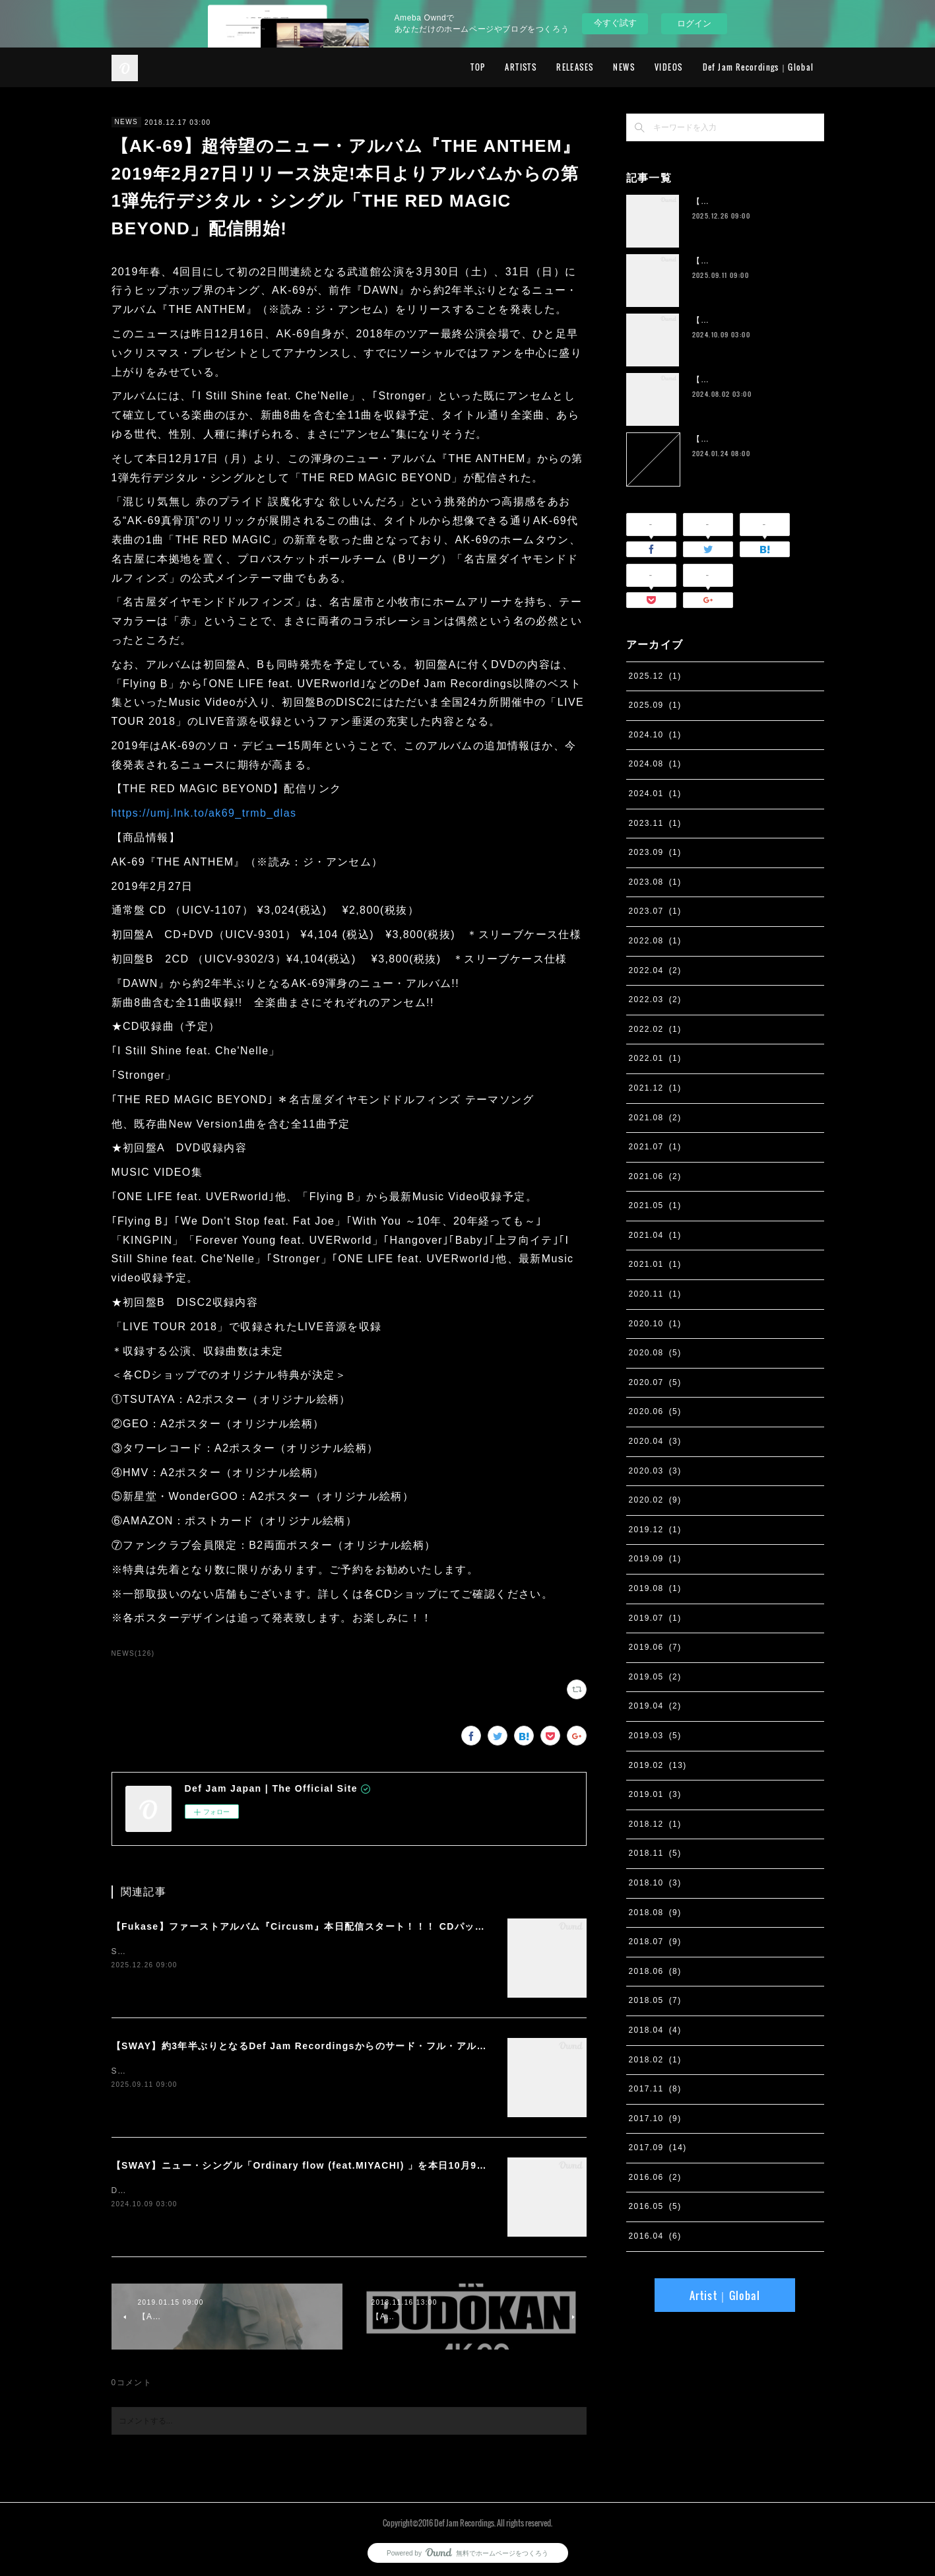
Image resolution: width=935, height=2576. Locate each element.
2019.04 (655, 1706)
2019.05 (655, 1676)
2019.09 (655, 1558)
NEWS (624, 67)
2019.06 (655, 1647)
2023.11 (655, 823)
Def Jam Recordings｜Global (758, 67)
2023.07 (655, 911)
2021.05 (655, 1205)
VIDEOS (668, 67)
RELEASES (574, 67)
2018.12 (655, 1824)
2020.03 (655, 1470)
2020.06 (655, 1411)
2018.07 (655, 1941)
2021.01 (655, 1264)
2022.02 (655, 1029)
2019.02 (658, 1765)
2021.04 (655, 1235)
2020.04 (655, 1441)
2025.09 (655, 705)
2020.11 (655, 1294)
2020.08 (655, 1352)
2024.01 (655, 793)
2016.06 (655, 2177)
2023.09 (655, 852)
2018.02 (655, 2059)
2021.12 (655, 1088)
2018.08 (655, 1912)
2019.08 (655, 1588)
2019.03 (655, 1735)
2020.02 (655, 1500)
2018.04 (655, 2030)
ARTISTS (520, 67)
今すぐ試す (615, 23)
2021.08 (655, 1117)
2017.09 (658, 2147)
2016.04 (655, 2236)
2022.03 (655, 999)
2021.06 (655, 1176)
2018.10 (655, 1882)
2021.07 (655, 1146)
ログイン (694, 23)
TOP (477, 67)
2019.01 (655, 1794)
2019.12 (655, 1529)
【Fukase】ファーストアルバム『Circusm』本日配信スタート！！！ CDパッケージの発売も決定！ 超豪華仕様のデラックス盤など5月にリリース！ (456, 1926)
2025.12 (655, 676)
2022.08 (655, 940)
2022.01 (655, 1058)
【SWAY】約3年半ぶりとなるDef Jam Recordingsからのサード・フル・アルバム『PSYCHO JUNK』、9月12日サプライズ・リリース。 (433, 2046)
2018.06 (655, 1971)
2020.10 (655, 1323)
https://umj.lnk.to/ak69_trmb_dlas (204, 813)
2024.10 (655, 734)
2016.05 (655, 2206)
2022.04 (655, 970)
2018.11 (655, 1853)
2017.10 (655, 2118)
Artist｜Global (725, 2295)
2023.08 (655, 882)
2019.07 (655, 1618)
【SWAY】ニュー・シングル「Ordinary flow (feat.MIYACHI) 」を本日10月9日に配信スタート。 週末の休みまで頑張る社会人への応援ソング (443, 2165)
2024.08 (655, 763)
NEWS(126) (133, 1653)
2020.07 (655, 1382)
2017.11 (655, 2088)
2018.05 (655, 2000)
